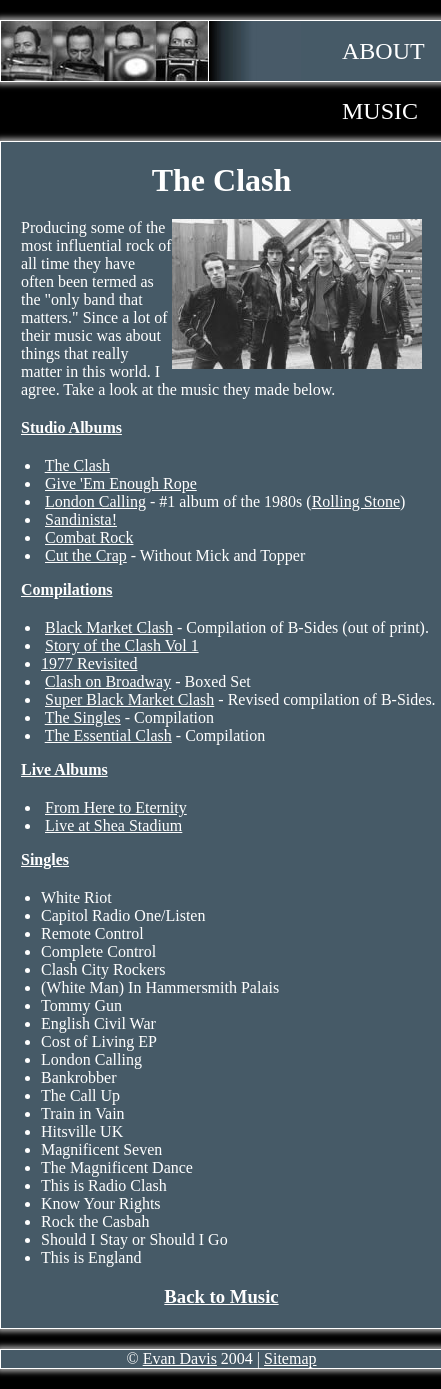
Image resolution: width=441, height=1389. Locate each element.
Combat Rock (89, 537)
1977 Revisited (89, 663)
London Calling (95, 501)
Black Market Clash (109, 627)
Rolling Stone (356, 501)
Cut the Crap (86, 555)
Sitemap (290, 1358)
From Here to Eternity (116, 807)
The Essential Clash (108, 735)
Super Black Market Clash (129, 699)
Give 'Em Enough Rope (121, 483)
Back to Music (221, 1296)
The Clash (77, 465)
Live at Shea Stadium (113, 825)
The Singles (83, 717)
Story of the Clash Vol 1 (122, 645)
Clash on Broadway (108, 681)
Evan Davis (180, 1358)
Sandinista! (81, 519)
